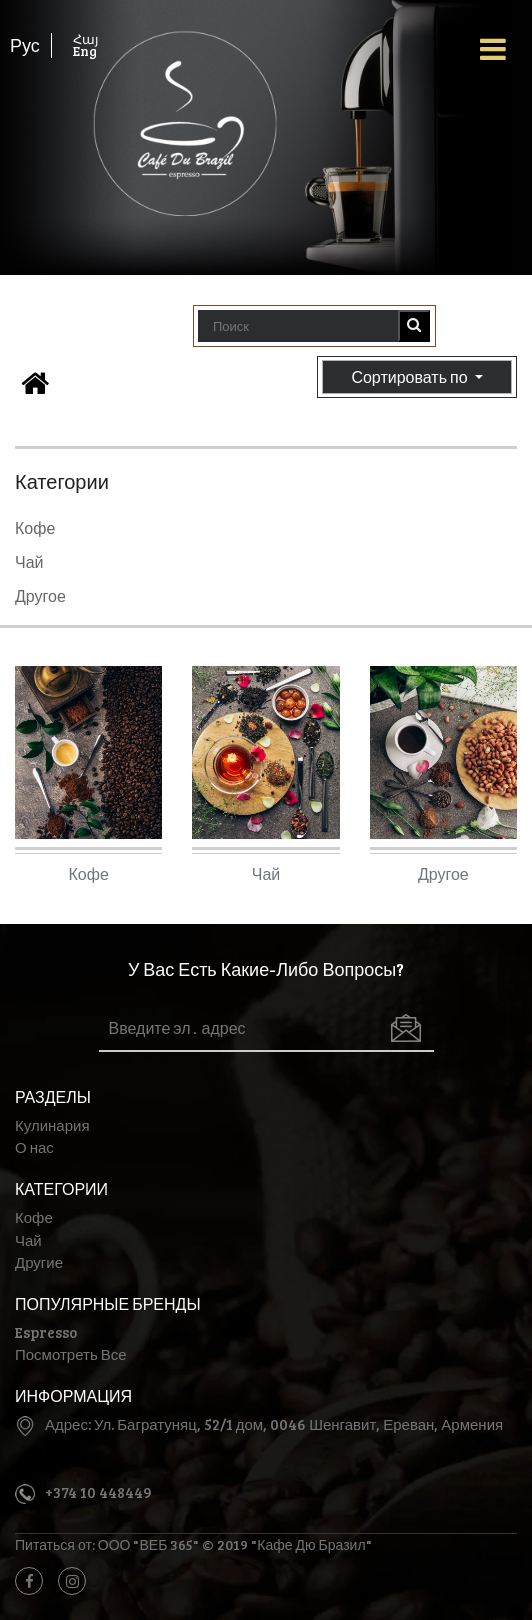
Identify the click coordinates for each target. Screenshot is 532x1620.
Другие (39, 1262)
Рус (25, 45)
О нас (34, 1147)
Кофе (35, 527)
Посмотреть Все (71, 1354)
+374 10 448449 (98, 1492)
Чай (29, 561)
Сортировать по (417, 377)
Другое (40, 595)
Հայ (86, 39)
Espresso (46, 1332)
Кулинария (52, 1125)
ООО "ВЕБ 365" (149, 1544)
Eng (85, 51)
